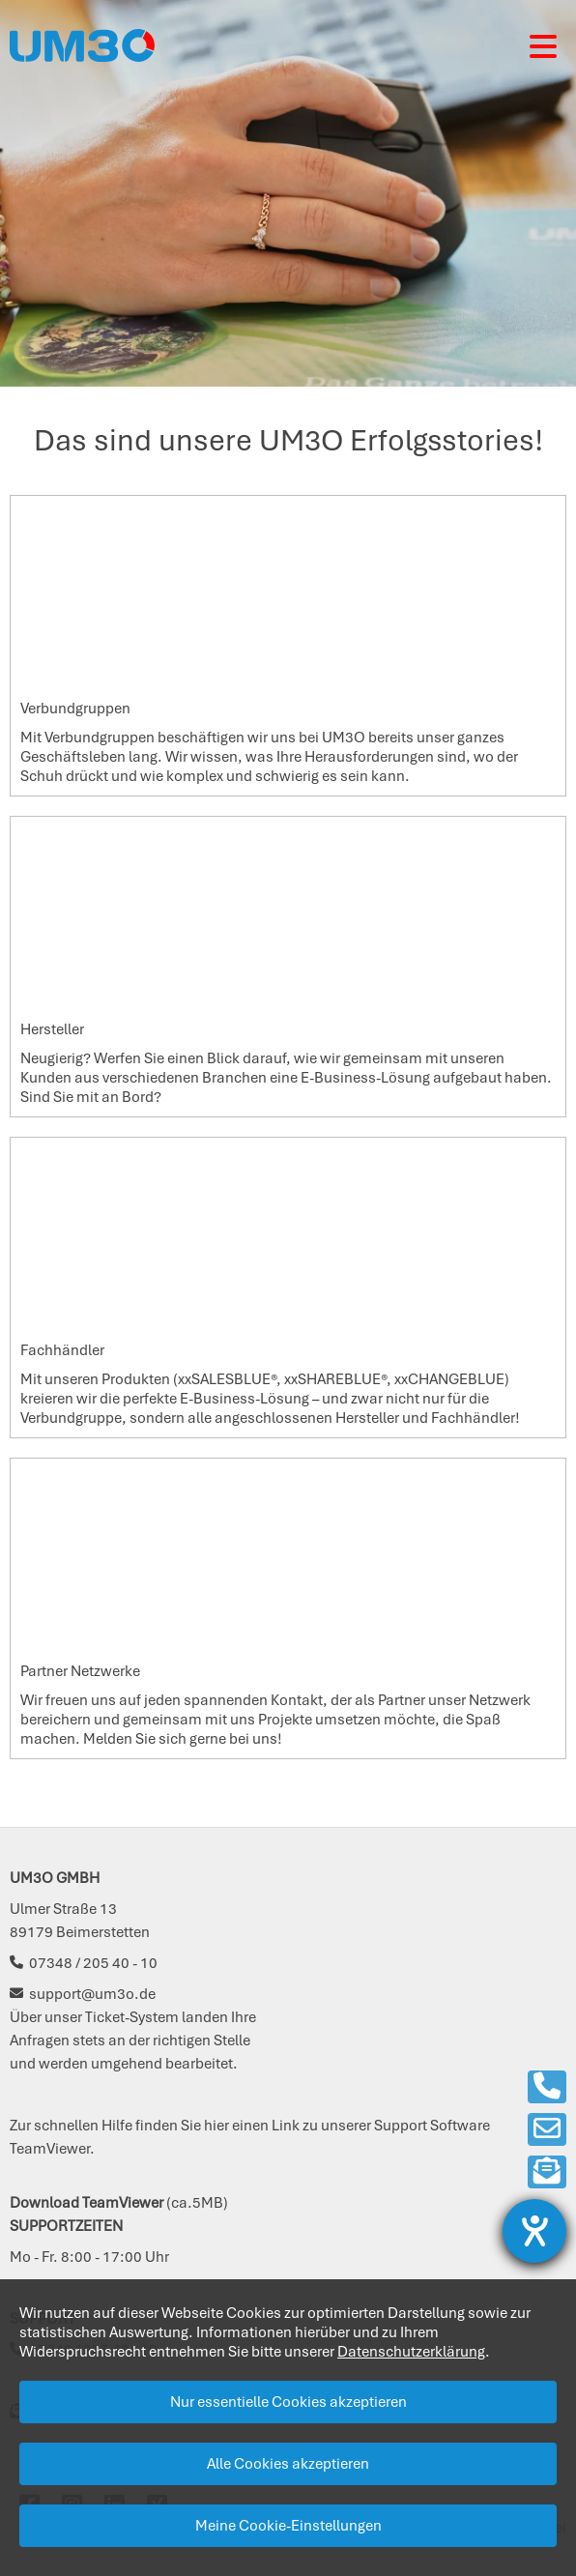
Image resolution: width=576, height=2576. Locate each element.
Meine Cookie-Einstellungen (288, 2525)
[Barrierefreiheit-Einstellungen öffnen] (534, 2231)
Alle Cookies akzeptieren (288, 2464)
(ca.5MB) (119, 2203)
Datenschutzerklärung (411, 2351)
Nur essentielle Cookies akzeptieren (288, 2402)
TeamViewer (50, 2148)
